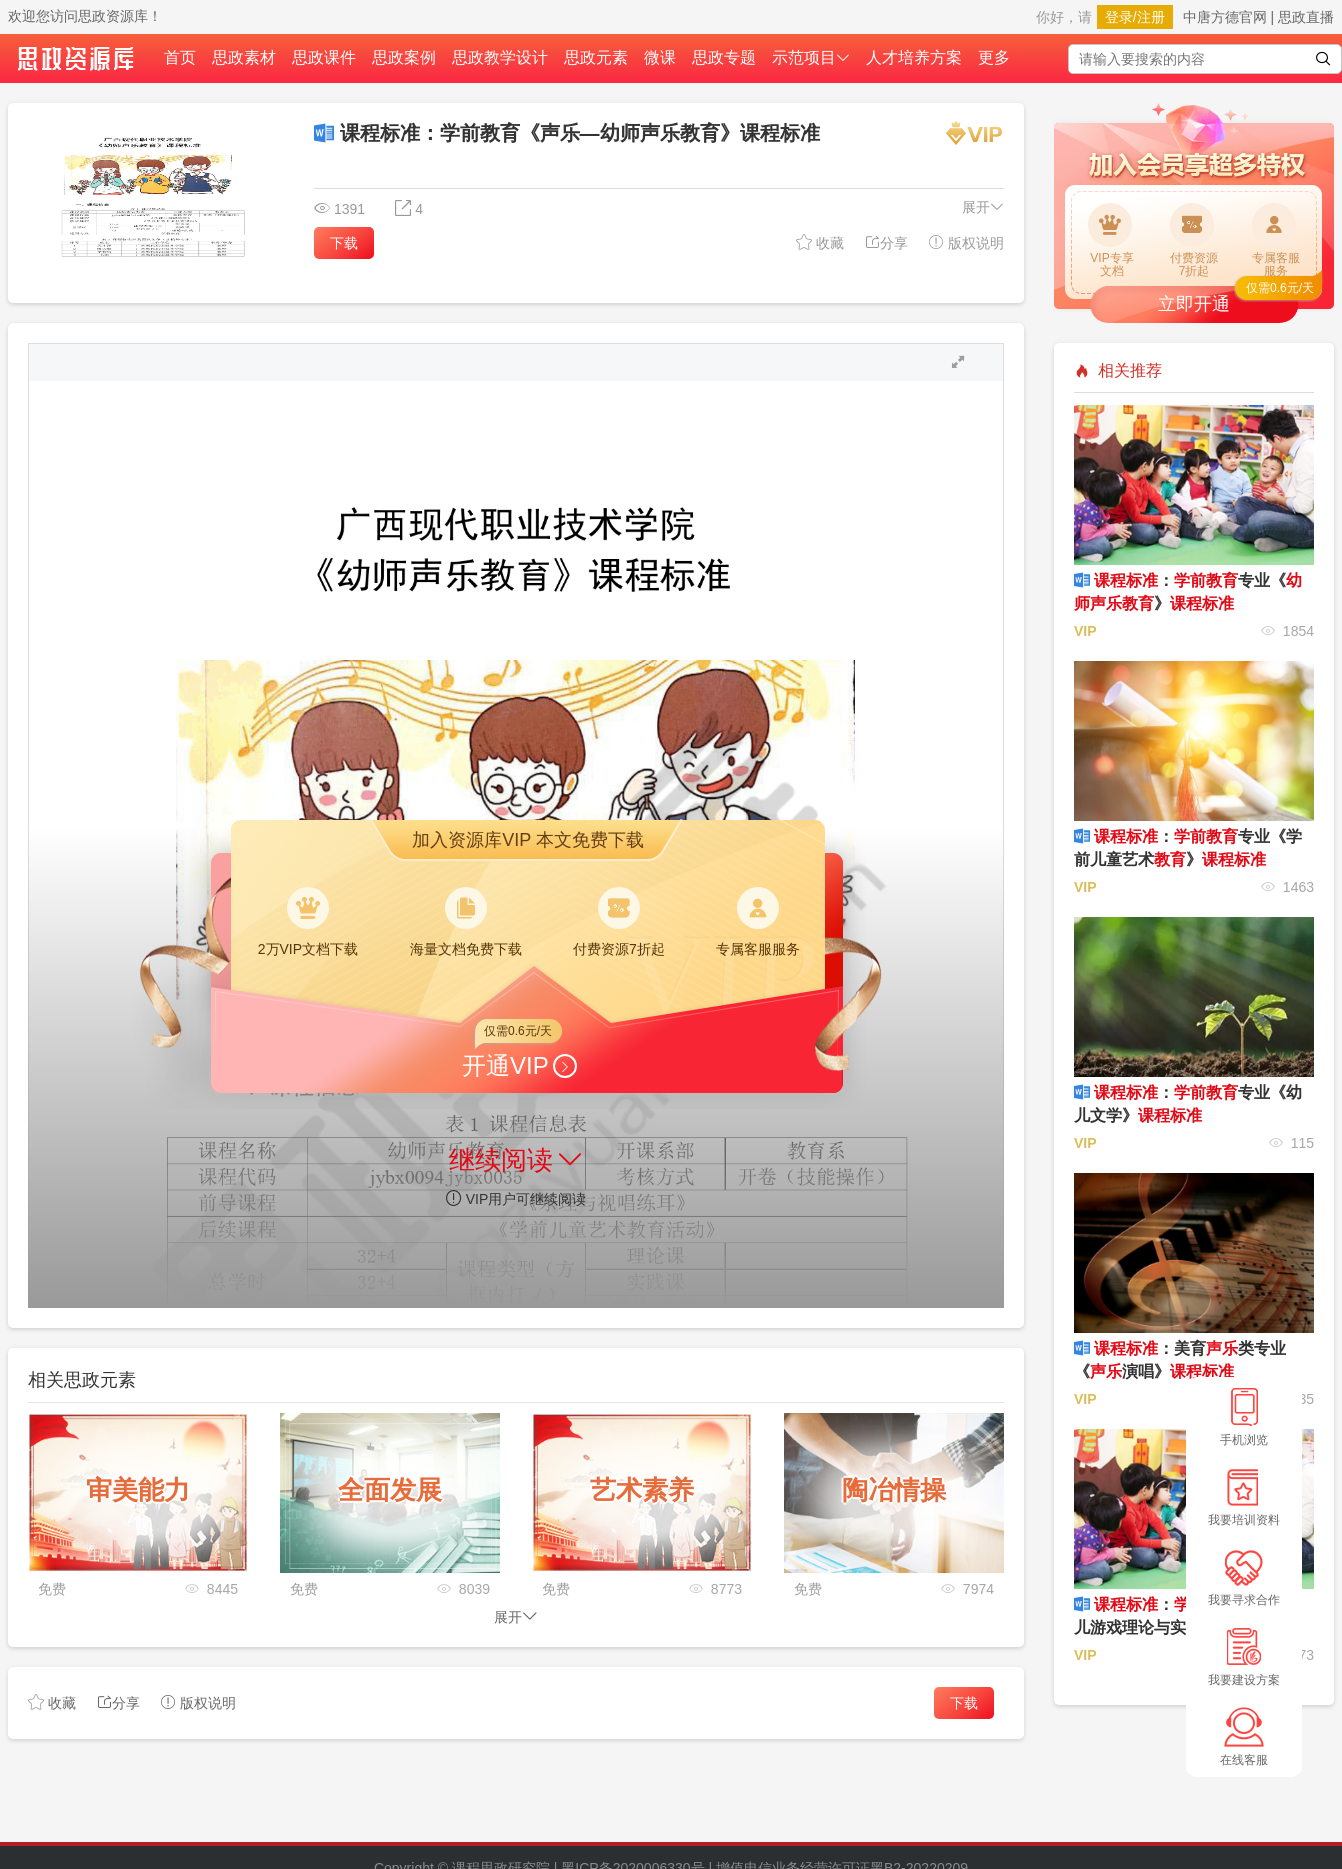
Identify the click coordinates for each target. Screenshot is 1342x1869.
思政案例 (404, 57)
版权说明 (966, 242)
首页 (180, 57)
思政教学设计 (500, 57)
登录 (1119, 17)
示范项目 (811, 57)
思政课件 (324, 57)
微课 (660, 57)
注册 (1151, 17)
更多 (994, 57)
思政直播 (1306, 17)
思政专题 (724, 57)
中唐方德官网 (1225, 17)
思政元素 (596, 57)
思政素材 (244, 57)
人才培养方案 (914, 57)
